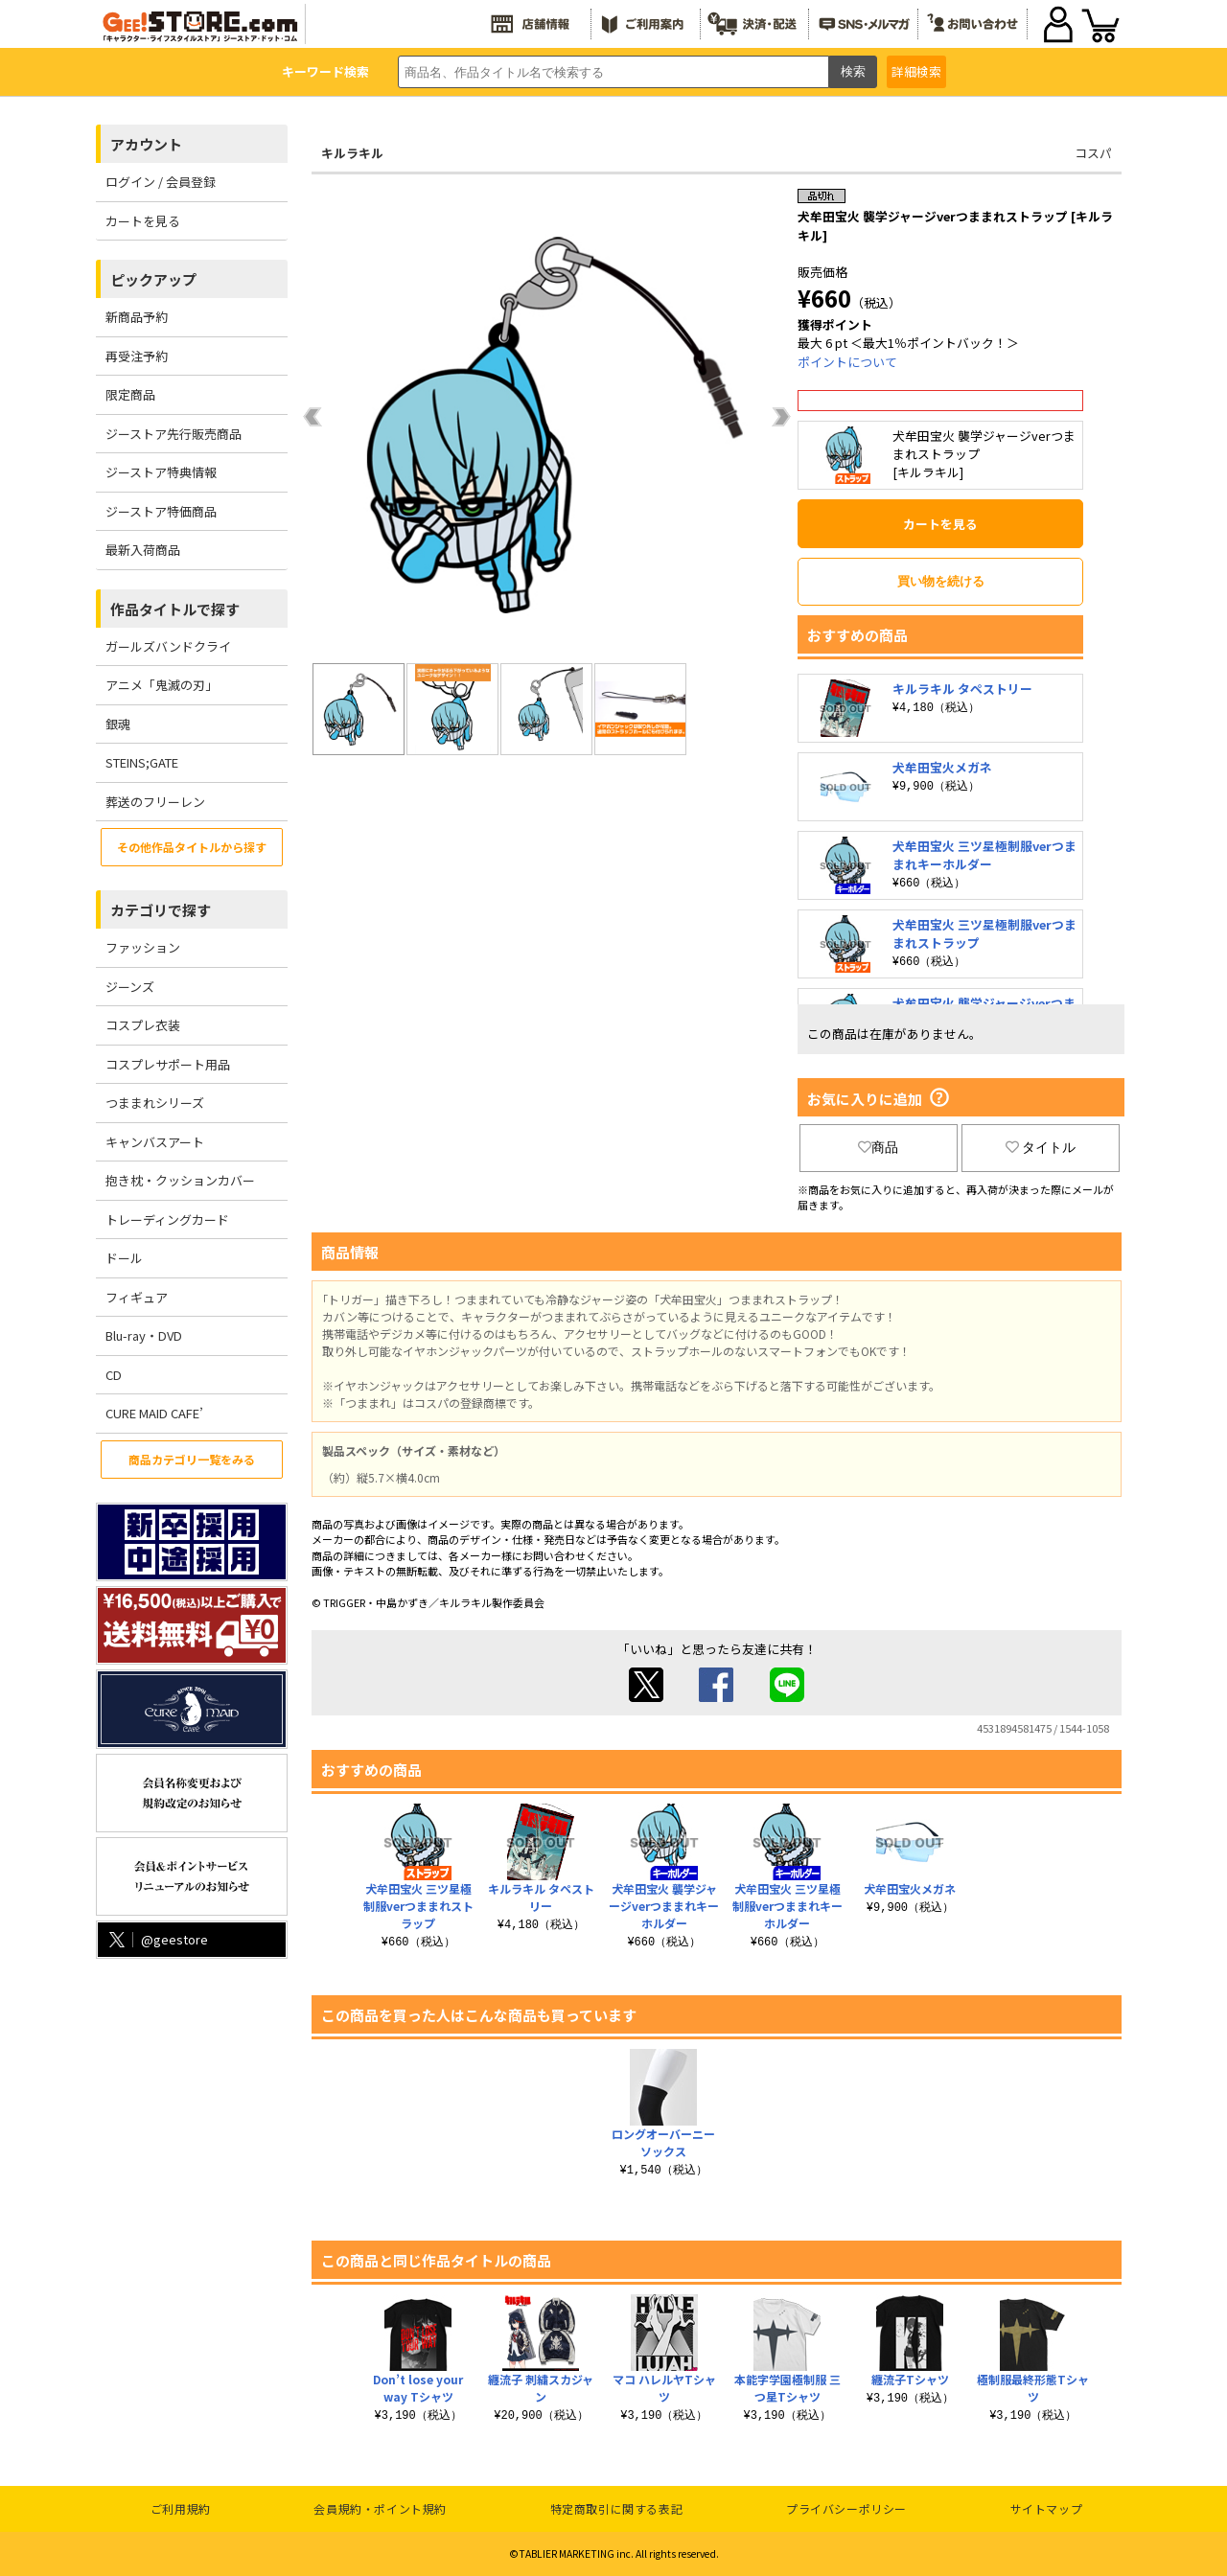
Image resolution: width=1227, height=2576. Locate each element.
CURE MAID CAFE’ (154, 1413)
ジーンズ (129, 987)
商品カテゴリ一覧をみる (191, 1459)
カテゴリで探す (160, 910)
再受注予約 (136, 356)
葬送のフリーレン (155, 802)
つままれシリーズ (154, 1102)
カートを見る (142, 221)
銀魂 (117, 724)
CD (113, 1375)
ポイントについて (847, 362)
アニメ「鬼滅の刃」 (161, 685)
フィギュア (136, 1297)
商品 (878, 1147)
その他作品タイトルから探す (191, 847)
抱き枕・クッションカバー (180, 1180)
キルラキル (352, 153)
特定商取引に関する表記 (616, 2508)
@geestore (156, 1939)
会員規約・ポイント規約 (380, 2508)
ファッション (142, 947)
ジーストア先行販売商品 (173, 434)
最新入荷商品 (142, 549)
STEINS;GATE (141, 762)
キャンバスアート (154, 1142)
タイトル (1041, 1147)
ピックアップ (153, 279)
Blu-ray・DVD (143, 1335)
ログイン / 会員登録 (160, 181)
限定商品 (130, 394)
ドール (124, 1258)
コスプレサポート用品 (167, 1064)
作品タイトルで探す (175, 609)
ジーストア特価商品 (161, 511)
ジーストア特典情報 (161, 472)
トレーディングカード (167, 1219)
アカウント (146, 144)
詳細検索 (916, 71)
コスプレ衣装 (142, 1025)
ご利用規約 (180, 2508)
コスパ (1093, 153)
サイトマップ (1046, 2508)
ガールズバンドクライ (168, 646)
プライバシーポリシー (846, 2508)
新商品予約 (136, 317)
